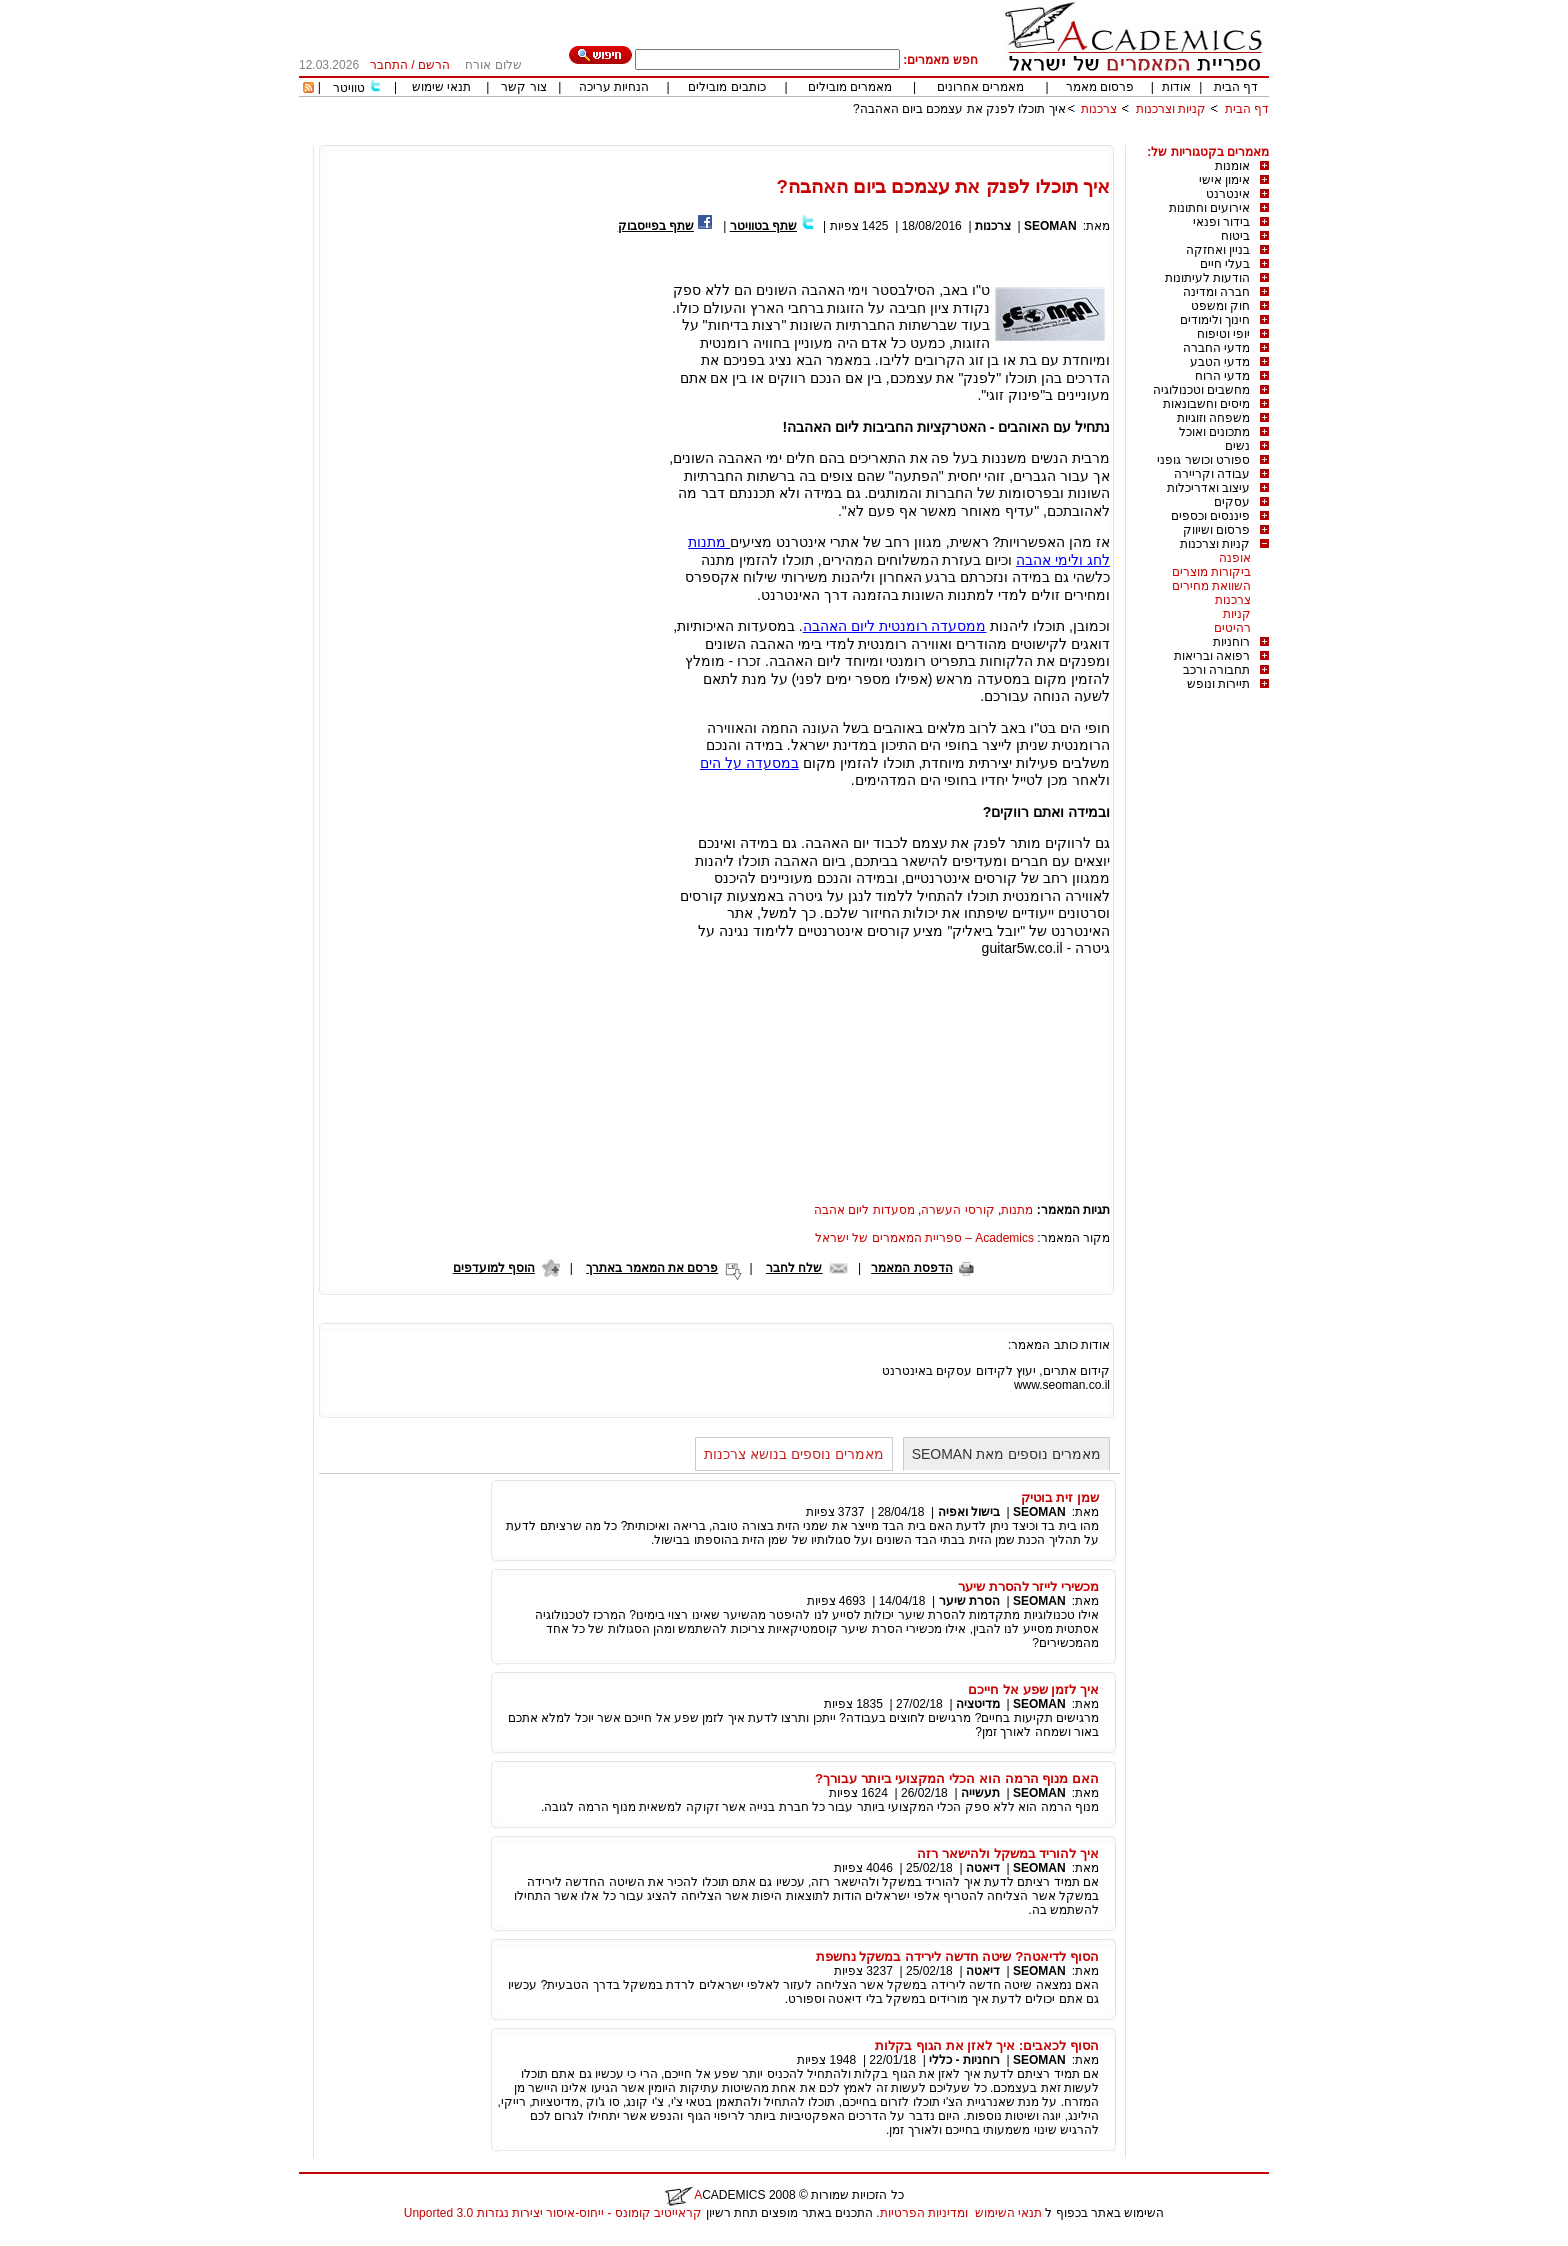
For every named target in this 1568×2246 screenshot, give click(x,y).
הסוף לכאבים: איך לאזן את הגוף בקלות (987, 2045)
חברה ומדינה (1216, 292)
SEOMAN (1050, 226)
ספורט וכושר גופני (1203, 460)
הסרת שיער (969, 1601)
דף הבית (1236, 87)
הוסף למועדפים (494, 1268)
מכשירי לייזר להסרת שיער (1028, 1586)
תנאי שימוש (441, 87)
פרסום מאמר (1100, 87)
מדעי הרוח (1222, 376)
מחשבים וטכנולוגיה (1201, 390)
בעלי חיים (1225, 264)
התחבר (389, 65)
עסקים (1232, 502)
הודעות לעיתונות (1207, 278)
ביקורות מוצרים (1211, 572)
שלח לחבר (794, 1268)
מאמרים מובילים (850, 87)
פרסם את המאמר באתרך (652, 1268)
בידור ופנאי (1221, 222)
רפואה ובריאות (1212, 656)
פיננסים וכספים (1210, 516)
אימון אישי (1224, 180)
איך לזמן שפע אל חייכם (1033, 1689)
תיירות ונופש (1218, 684)
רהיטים (1232, 628)
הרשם (434, 65)
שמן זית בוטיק (1060, 1497)
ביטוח (1235, 236)
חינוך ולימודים (1215, 320)
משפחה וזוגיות (1213, 418)
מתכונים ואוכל (1214, 432)
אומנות (1232, 166)
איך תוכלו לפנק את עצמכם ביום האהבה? (959, 109)
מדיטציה (978, 1704)
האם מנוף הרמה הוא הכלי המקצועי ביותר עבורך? (957, 1778)
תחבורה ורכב (1216, 670)
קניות (1237, 614)
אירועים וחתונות (1209, 208)
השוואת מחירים (1211, 586)
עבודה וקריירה (1212, 474)
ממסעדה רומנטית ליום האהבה (895, 626)
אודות (1176, 87)
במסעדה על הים (749, 763)
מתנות (1017, 1210)
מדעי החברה (1216, 348)
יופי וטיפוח (1223, 334)
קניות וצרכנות (1171, 109)
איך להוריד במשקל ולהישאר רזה (1008, 1853)
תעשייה (980, 1793)
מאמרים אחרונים (980, 87)
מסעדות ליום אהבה (864, 1210)
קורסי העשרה (957, 1210)
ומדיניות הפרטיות (924, 2213)
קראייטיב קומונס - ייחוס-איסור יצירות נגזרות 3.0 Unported (553, 2213)
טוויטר (349, 88)
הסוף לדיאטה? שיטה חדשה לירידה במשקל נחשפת (957, 1956)
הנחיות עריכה (614, 87)
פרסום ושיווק (1216, 530)
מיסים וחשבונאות (1206, 404)
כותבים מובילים (726, 87)
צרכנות (1099, 109)
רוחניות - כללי (964, 2060)
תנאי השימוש (1008, 2213)
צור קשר (523, 87)
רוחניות (1231, 642)
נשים (1237, 446)
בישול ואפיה (969, 1512)
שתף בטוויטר (763, 226)
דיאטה (983, 1868)
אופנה (1235, 558)
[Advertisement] (905, 137)
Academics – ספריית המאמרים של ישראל (924, 1238)
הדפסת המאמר (911, 1268)
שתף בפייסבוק (656, 226)
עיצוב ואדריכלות (1208, 488)
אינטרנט (1228, 194)
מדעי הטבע (1220, 362)
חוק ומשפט (1220, 306)
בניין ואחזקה (1218, 250)
